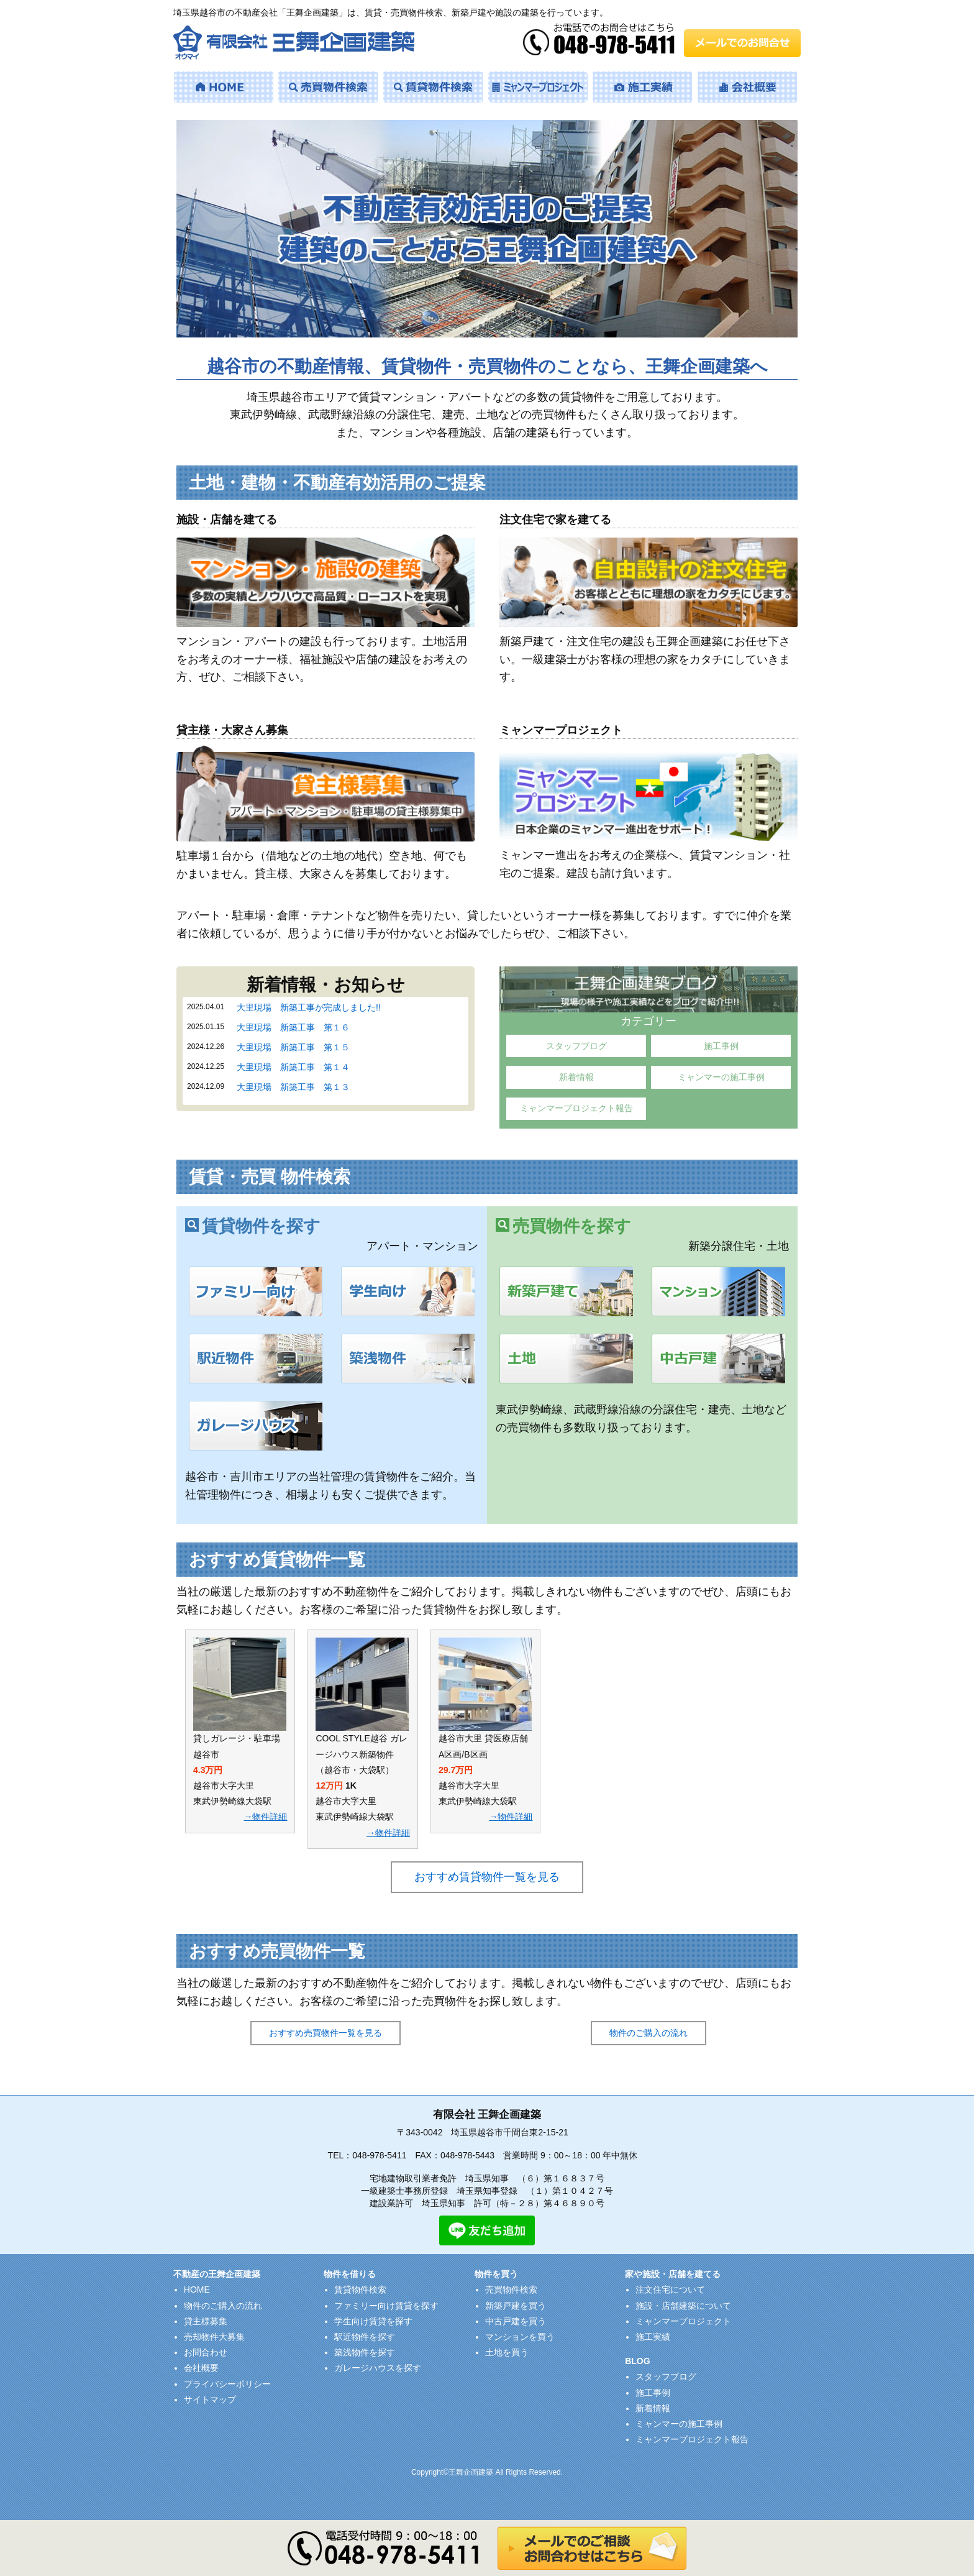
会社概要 (201, 2368)
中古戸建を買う (515, 2321)
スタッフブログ (576, 1046)
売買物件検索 (511, 2289)
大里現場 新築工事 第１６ (293, 1027)
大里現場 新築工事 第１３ (293, 1087)
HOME (197, 2289)
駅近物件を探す (364, 2337)
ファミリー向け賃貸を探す (386, 2306)
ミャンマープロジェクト (683, 2321)
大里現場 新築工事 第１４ (293, 1067)
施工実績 (652, 2337)
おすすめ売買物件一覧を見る (325, 2033)
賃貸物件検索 (360, 2289)
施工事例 (721, 1046)
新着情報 (576, 1077)
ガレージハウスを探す (377, 2368)
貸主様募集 (205, 2321)
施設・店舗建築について (683, 2306)
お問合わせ (205, 2352)
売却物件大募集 (214, 2337)
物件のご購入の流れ (648, 2033)
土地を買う (507, 2352)
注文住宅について (670, 2289)
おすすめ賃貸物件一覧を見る (487, 1877)
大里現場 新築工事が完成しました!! (309, 1007)
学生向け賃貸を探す (373, 2321)
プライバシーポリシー (227, 2384)
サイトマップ (210, 2399)
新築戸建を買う (515, 2306)
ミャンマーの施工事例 (721, 1077)
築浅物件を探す (364, 2352)
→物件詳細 (265, 1817)
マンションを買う (520, 2337)
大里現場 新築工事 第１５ (293, 1047)
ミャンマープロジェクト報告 (576, 1108)
